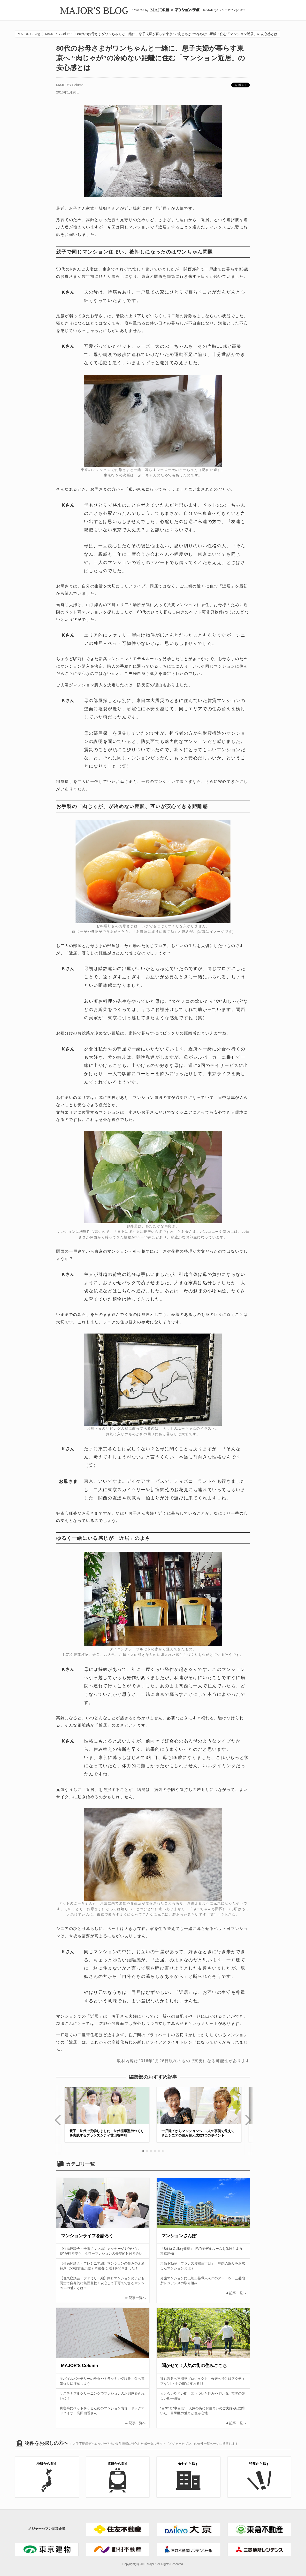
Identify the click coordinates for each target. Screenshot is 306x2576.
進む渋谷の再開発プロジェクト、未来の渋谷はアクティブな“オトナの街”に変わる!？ (202, 2381)
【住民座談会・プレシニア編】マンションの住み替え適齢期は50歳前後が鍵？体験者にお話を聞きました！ (102, 2265)
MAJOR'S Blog (29, 34)
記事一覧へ (135, 2298)
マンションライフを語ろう (87, 2235)
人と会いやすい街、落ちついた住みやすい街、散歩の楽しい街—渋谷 (202, 2395)
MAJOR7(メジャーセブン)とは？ (224, 10)
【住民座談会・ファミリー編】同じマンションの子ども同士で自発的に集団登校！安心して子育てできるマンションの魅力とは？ (102, 2283)
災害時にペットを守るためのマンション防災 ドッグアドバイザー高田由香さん (102, 2410)
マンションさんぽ (178, 2235)
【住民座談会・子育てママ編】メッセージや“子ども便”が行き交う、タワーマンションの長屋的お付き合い (101, 2251)
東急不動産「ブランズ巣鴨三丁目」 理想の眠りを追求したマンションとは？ (202, 2265)
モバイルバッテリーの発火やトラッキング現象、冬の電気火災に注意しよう (102, 2381)
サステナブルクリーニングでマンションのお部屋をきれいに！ (102, 2395)
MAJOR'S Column (58, 34)
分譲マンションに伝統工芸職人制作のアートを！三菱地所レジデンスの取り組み (202, 2280)
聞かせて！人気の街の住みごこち (194, 2365)
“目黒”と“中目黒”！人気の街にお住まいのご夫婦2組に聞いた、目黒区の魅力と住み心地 (202, 2410)
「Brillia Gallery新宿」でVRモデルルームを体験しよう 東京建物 (203, 2251)
